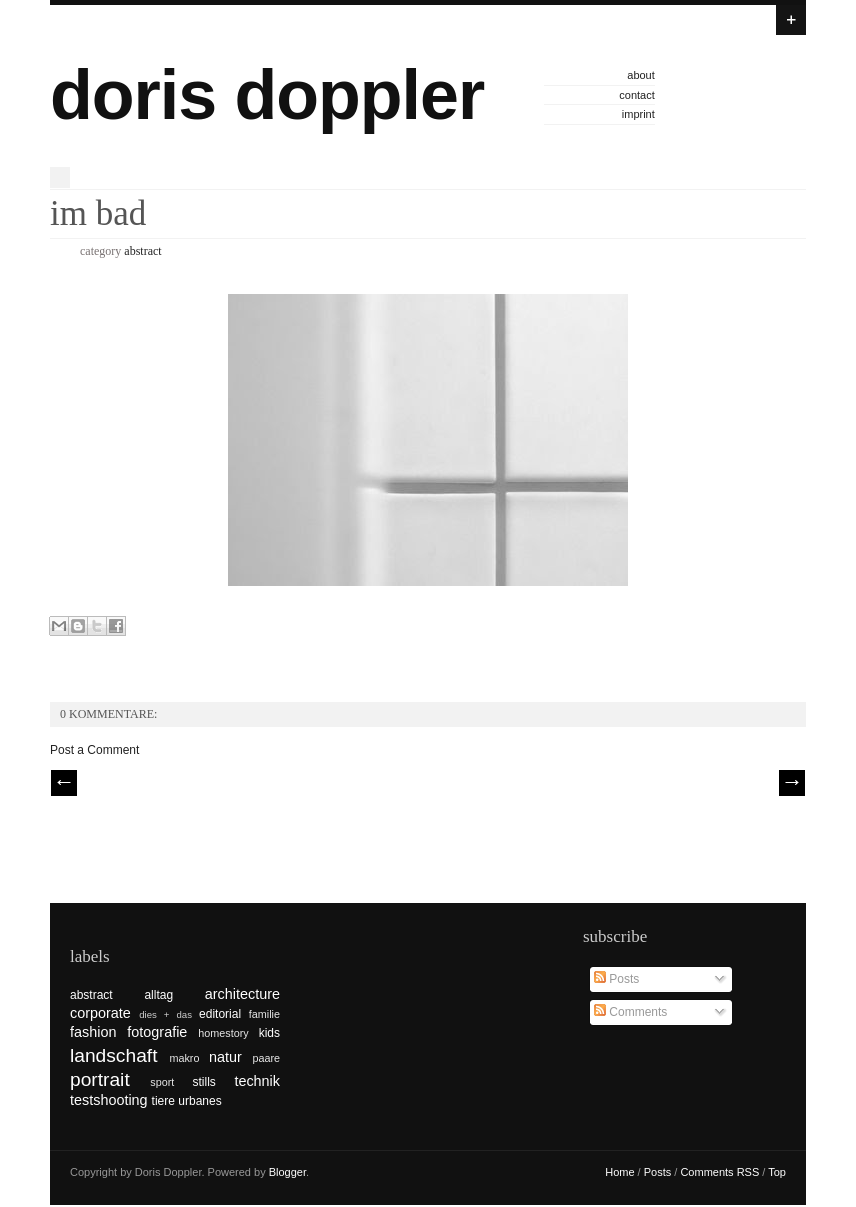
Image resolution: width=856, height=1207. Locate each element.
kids (269, 1033)
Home (619, 1172)
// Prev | (64, 783)
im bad (98, 213)
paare (266, 1058)
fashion (93, 1032)
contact (636, 95)
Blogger (287, 1172)
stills (204, 1082)
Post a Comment (94, 750)
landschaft (113, 1055)
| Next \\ (792, 783)
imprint (638, 114)
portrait (100, 1079)
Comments (630, 1012)
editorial (220, 1014)
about (641, 75)
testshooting (109, 1100)
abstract (142, 251)
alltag (158, 995)
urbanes (199, 1101)
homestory (223, 1033)
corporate (100, 1013)
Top (777, 1172)
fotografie (157, 1032)
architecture (242, 994)
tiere (163, 1101)
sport (162, 1082)
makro (184, 1058)
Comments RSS (719, 1172)
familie (264, 1014)
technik (257, 1081)
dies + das (165, 1014)
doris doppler (267, 95)
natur (225, 1057)
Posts (616, 979)
